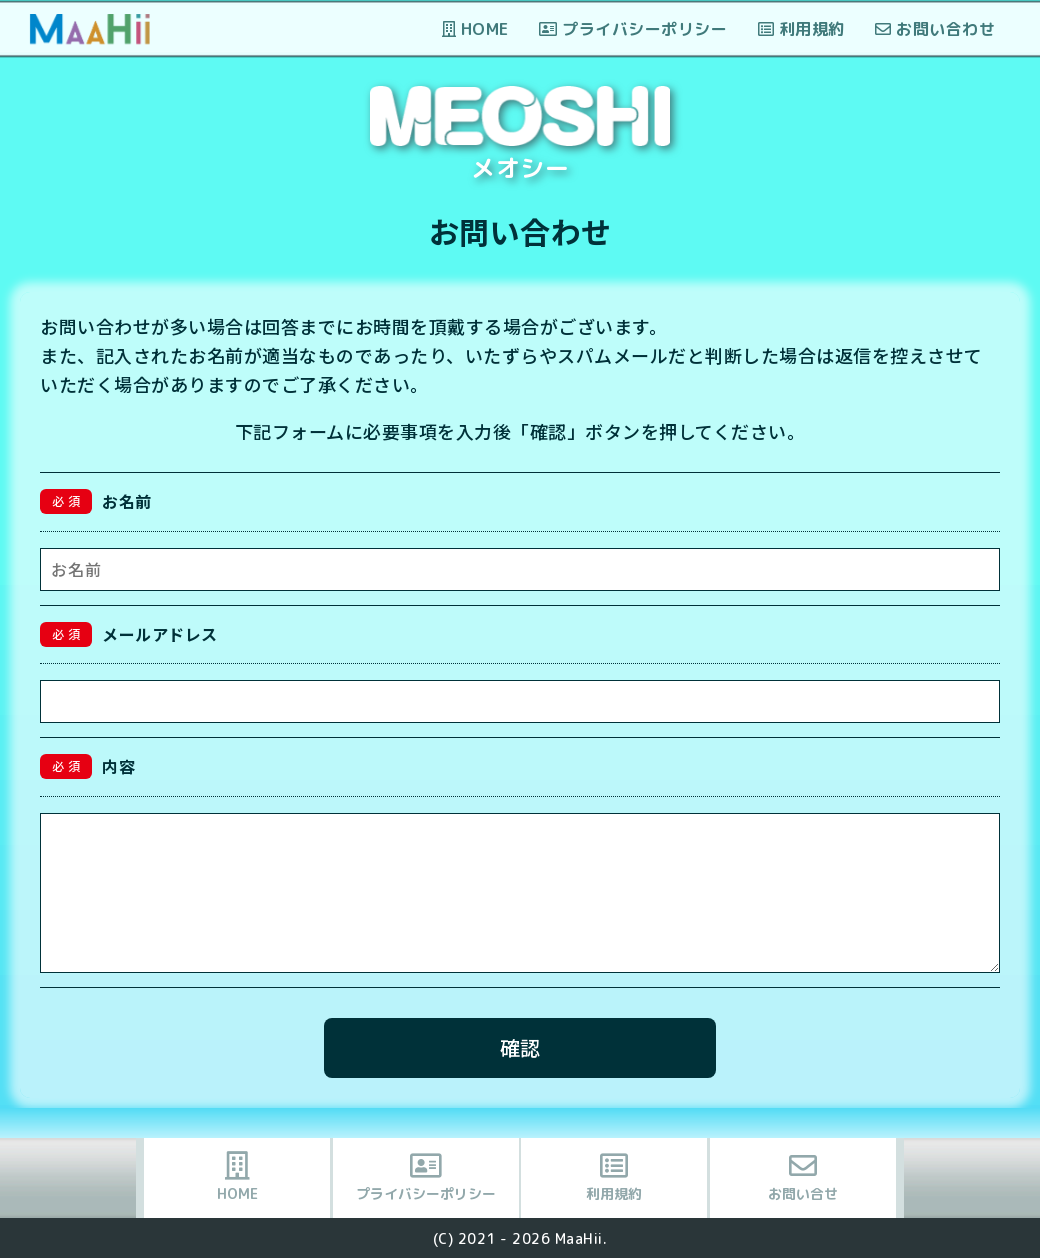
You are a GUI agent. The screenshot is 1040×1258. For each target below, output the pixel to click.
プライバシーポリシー (633, 29)
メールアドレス (129, 634)
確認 (520, 1047)
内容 (87, 766)
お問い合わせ (935, 29)
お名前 (96, 501)
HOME (475, 29)
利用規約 (801, 29)
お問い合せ (803, 1177)
